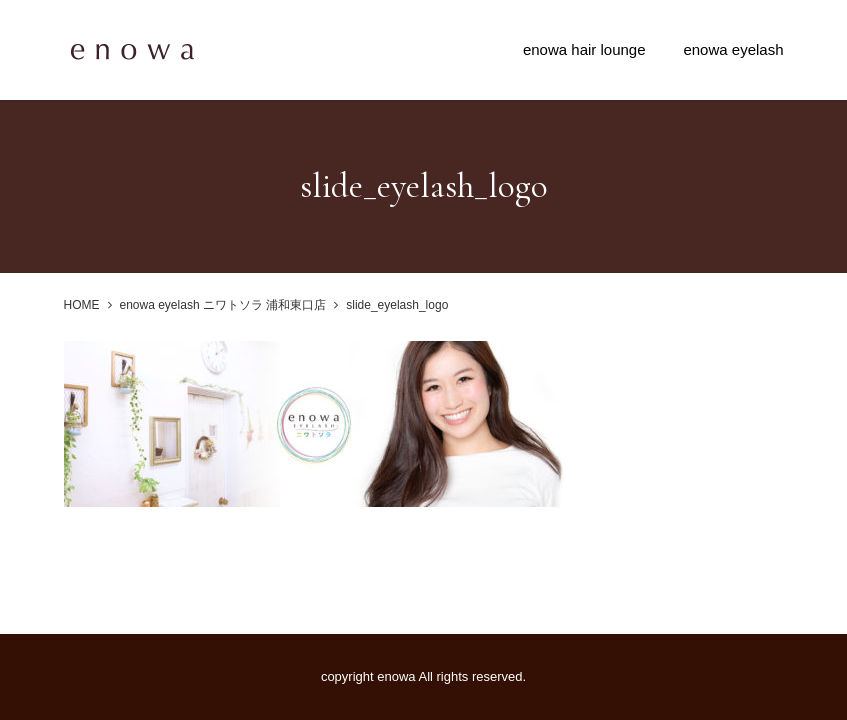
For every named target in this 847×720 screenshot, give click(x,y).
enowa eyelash (733, 49)
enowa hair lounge (584, 49)
